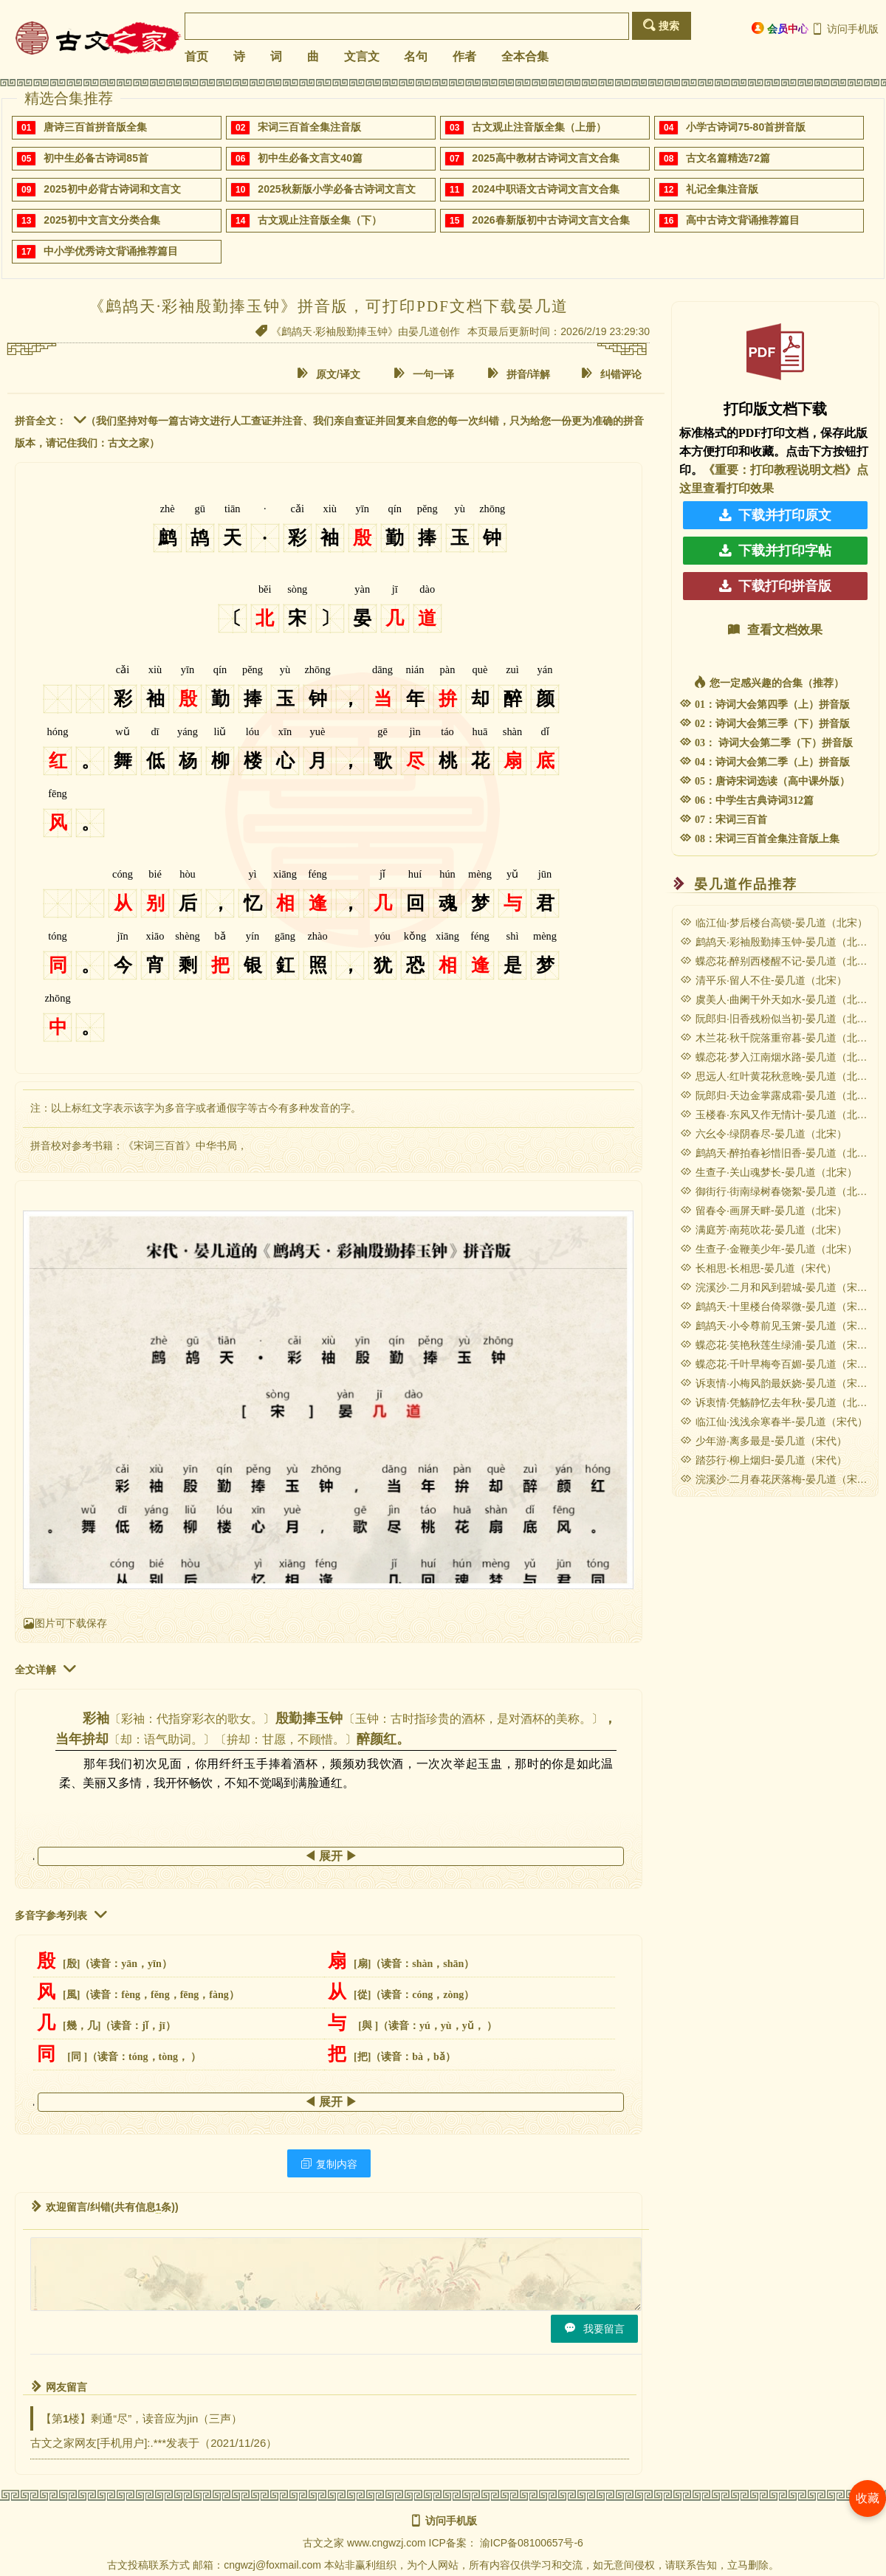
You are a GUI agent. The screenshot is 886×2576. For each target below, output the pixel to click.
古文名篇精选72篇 (728, 158)
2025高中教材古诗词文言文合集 (545, 158)
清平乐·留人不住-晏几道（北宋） (763, 980)
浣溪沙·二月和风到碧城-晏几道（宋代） (779, 1287)
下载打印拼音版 (775, 586)
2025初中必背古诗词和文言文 (112, 189)
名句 (415, 56)
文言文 (362, 56)
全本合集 (525, 56)
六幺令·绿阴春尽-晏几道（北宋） (763, 1134)
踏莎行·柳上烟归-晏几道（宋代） (763, 1460)
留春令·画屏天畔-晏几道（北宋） (763, 1210)
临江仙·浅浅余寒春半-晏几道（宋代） (774, 1422)
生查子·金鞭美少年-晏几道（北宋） (768, 1249)
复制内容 (329, 2163)
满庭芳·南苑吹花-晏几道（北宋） (763, 1230)
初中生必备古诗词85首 (96, 158)
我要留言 (594, 2328)
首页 (196, 56)
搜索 (661, 25)
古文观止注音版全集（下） (320, 220)
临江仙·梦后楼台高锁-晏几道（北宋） (774, 923)
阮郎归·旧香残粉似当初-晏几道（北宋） (779, 1018)
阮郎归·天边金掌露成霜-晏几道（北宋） (779, 1095)
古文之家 (323, 2543)
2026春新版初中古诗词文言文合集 (550, 220)
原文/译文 (328, 374)
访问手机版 (845, 29)
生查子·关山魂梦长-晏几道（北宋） (768, 1172)
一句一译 (424, 374)
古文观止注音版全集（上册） (539, 127)
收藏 (867, 2498)
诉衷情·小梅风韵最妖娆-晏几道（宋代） (779, 1383)
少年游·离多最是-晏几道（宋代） (763, 1441)
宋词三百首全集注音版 (309, 127)
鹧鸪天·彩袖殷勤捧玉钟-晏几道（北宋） (779, 942)
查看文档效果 (775, 630)
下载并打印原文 (775, 515)
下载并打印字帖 (775, 550)
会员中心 (780, 28)
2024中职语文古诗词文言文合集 (545, 189)
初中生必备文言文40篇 (310, 158)
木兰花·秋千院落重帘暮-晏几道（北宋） (779, 1038)
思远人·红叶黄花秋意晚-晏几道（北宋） (779, 1076)
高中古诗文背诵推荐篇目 (743, 220)
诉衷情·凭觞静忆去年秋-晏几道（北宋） (779, 1402)
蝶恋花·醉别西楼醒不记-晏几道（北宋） (779, 961)
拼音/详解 (519, 374)
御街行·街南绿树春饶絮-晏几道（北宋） (779, 1191)
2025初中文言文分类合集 (101, 220)
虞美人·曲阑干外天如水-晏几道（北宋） (779, 999)
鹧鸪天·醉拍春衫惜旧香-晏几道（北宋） (779, 1153)
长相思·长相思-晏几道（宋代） (758, 1268)
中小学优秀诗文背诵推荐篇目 (111, 251)
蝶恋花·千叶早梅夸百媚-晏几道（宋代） (779, 1364)
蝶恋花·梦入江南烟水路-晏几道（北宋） (779, 1057)
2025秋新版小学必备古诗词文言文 (336, 189)
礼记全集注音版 (722, 189)
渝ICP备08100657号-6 (531, 2543)
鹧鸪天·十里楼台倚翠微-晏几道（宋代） (779, 1306)
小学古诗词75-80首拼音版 (746, 127)
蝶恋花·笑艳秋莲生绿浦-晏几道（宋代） (779, 1345)
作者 (464, 56)
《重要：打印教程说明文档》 (779, 470)
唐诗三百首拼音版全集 (95, 127)
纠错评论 (611, 374)
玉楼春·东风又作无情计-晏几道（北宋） (779, 1114)
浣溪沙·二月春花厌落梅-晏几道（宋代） (779, 1479)
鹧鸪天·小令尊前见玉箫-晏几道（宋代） (779, 1326)
